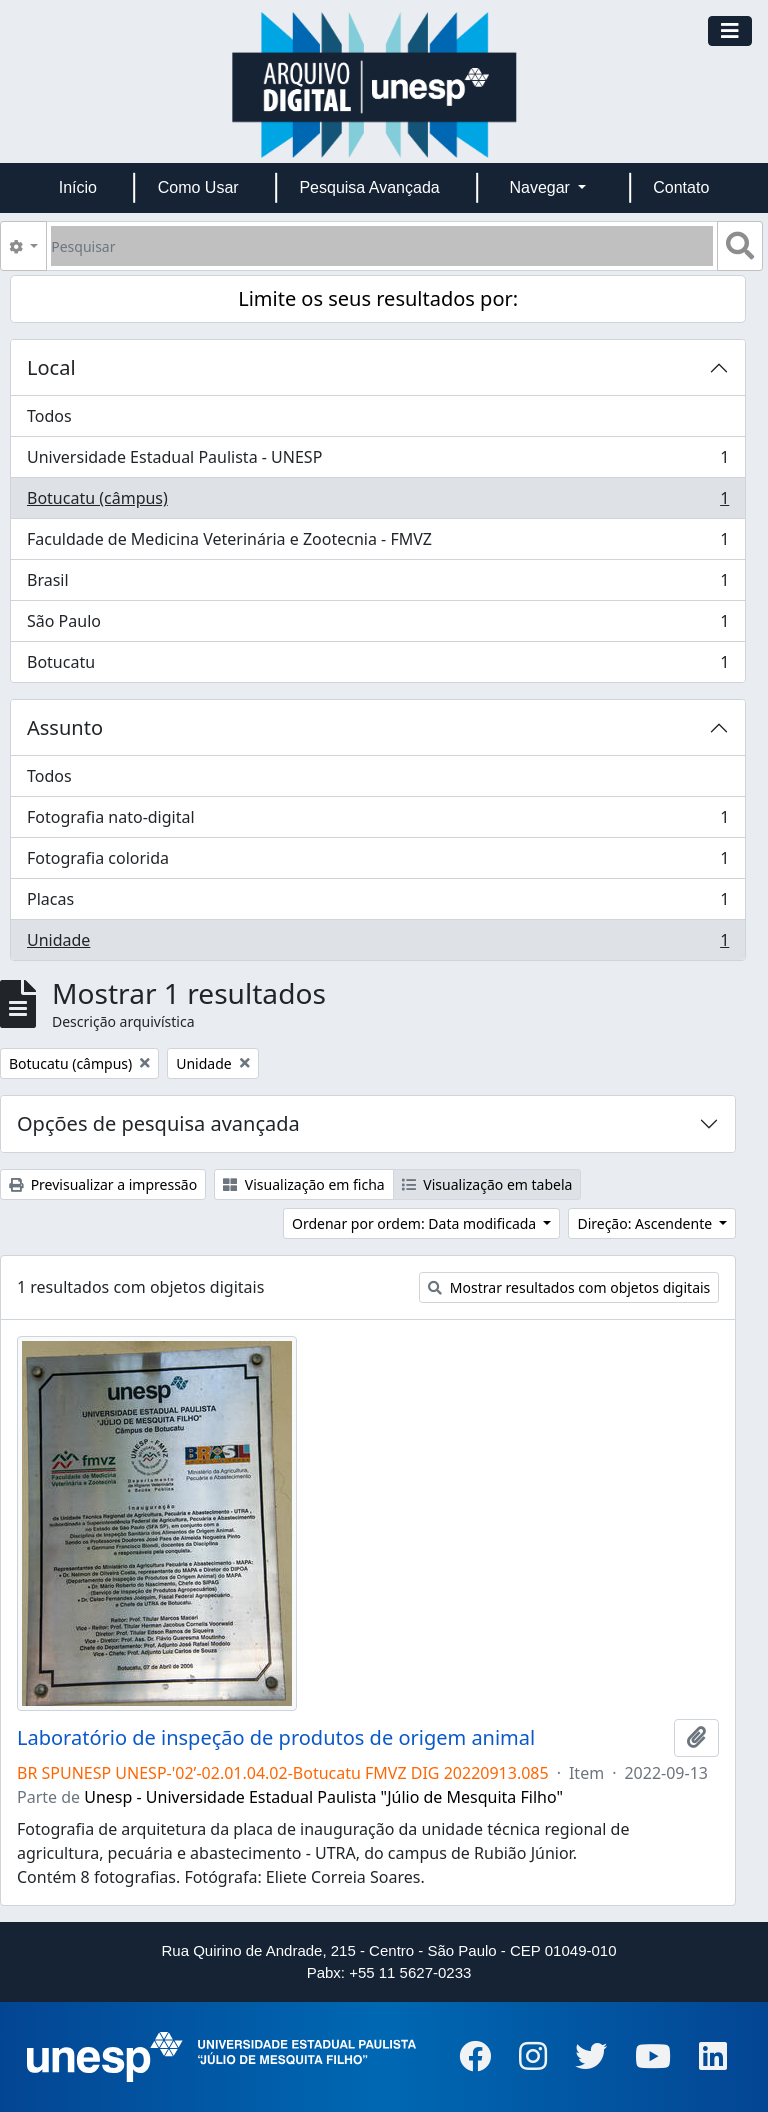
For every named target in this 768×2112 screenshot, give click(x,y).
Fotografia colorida (377, 862)
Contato (681, 187)
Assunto (65, 727)
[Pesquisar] (382, 246)
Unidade (377, 944)
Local (51, 367)
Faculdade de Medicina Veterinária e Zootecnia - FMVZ (377, 543)
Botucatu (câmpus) (377, 502)
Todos (49, 416)
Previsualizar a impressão (103, 1184)
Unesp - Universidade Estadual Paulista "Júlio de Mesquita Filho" (323, 1797)
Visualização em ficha (304, 1184)
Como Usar (198, 187)
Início (78, 187)
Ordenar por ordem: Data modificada (416, 1223)
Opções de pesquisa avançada (158, 1123)
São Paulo (377, 625)
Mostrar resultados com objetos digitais (569, 1287)
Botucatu (377, 666)
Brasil (377, 584)
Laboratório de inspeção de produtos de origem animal (276, 1738)
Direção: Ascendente (646, 1223)
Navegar (541, 187)
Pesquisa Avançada (369, 187)
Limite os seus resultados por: (378, 298)
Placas (377, 903)
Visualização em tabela (487, 1184)
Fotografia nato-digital (377, 821)
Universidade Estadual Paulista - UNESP (377, 461)
